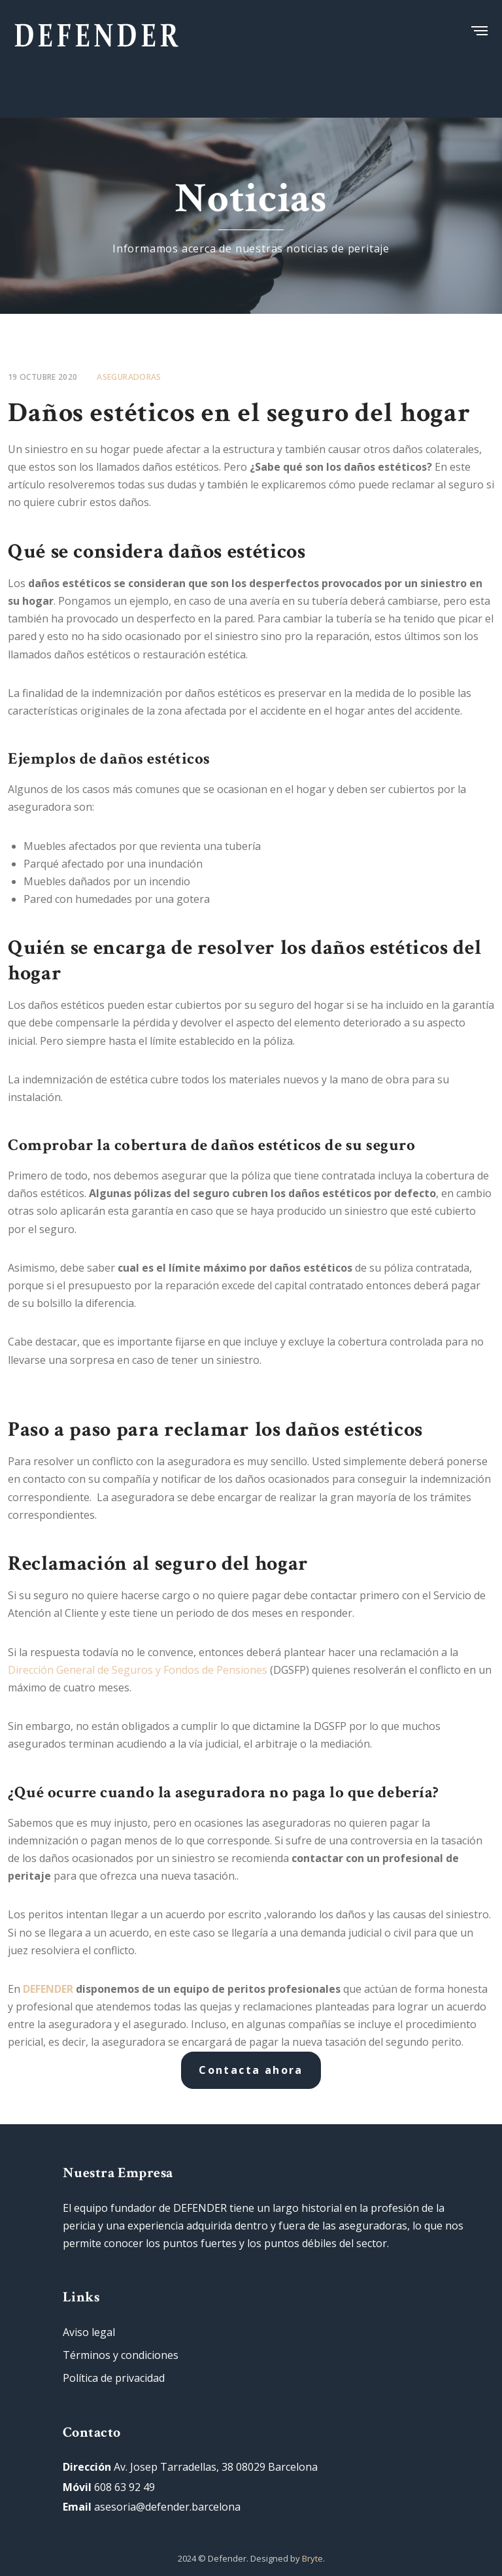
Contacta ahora (251, 2070)
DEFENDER (49, 1989)
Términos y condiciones (120, 2355)
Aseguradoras (129, 376)
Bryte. (313, 2558)
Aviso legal (89, 2332)
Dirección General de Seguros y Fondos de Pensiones (137, 1670)
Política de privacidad (114, 2378)
